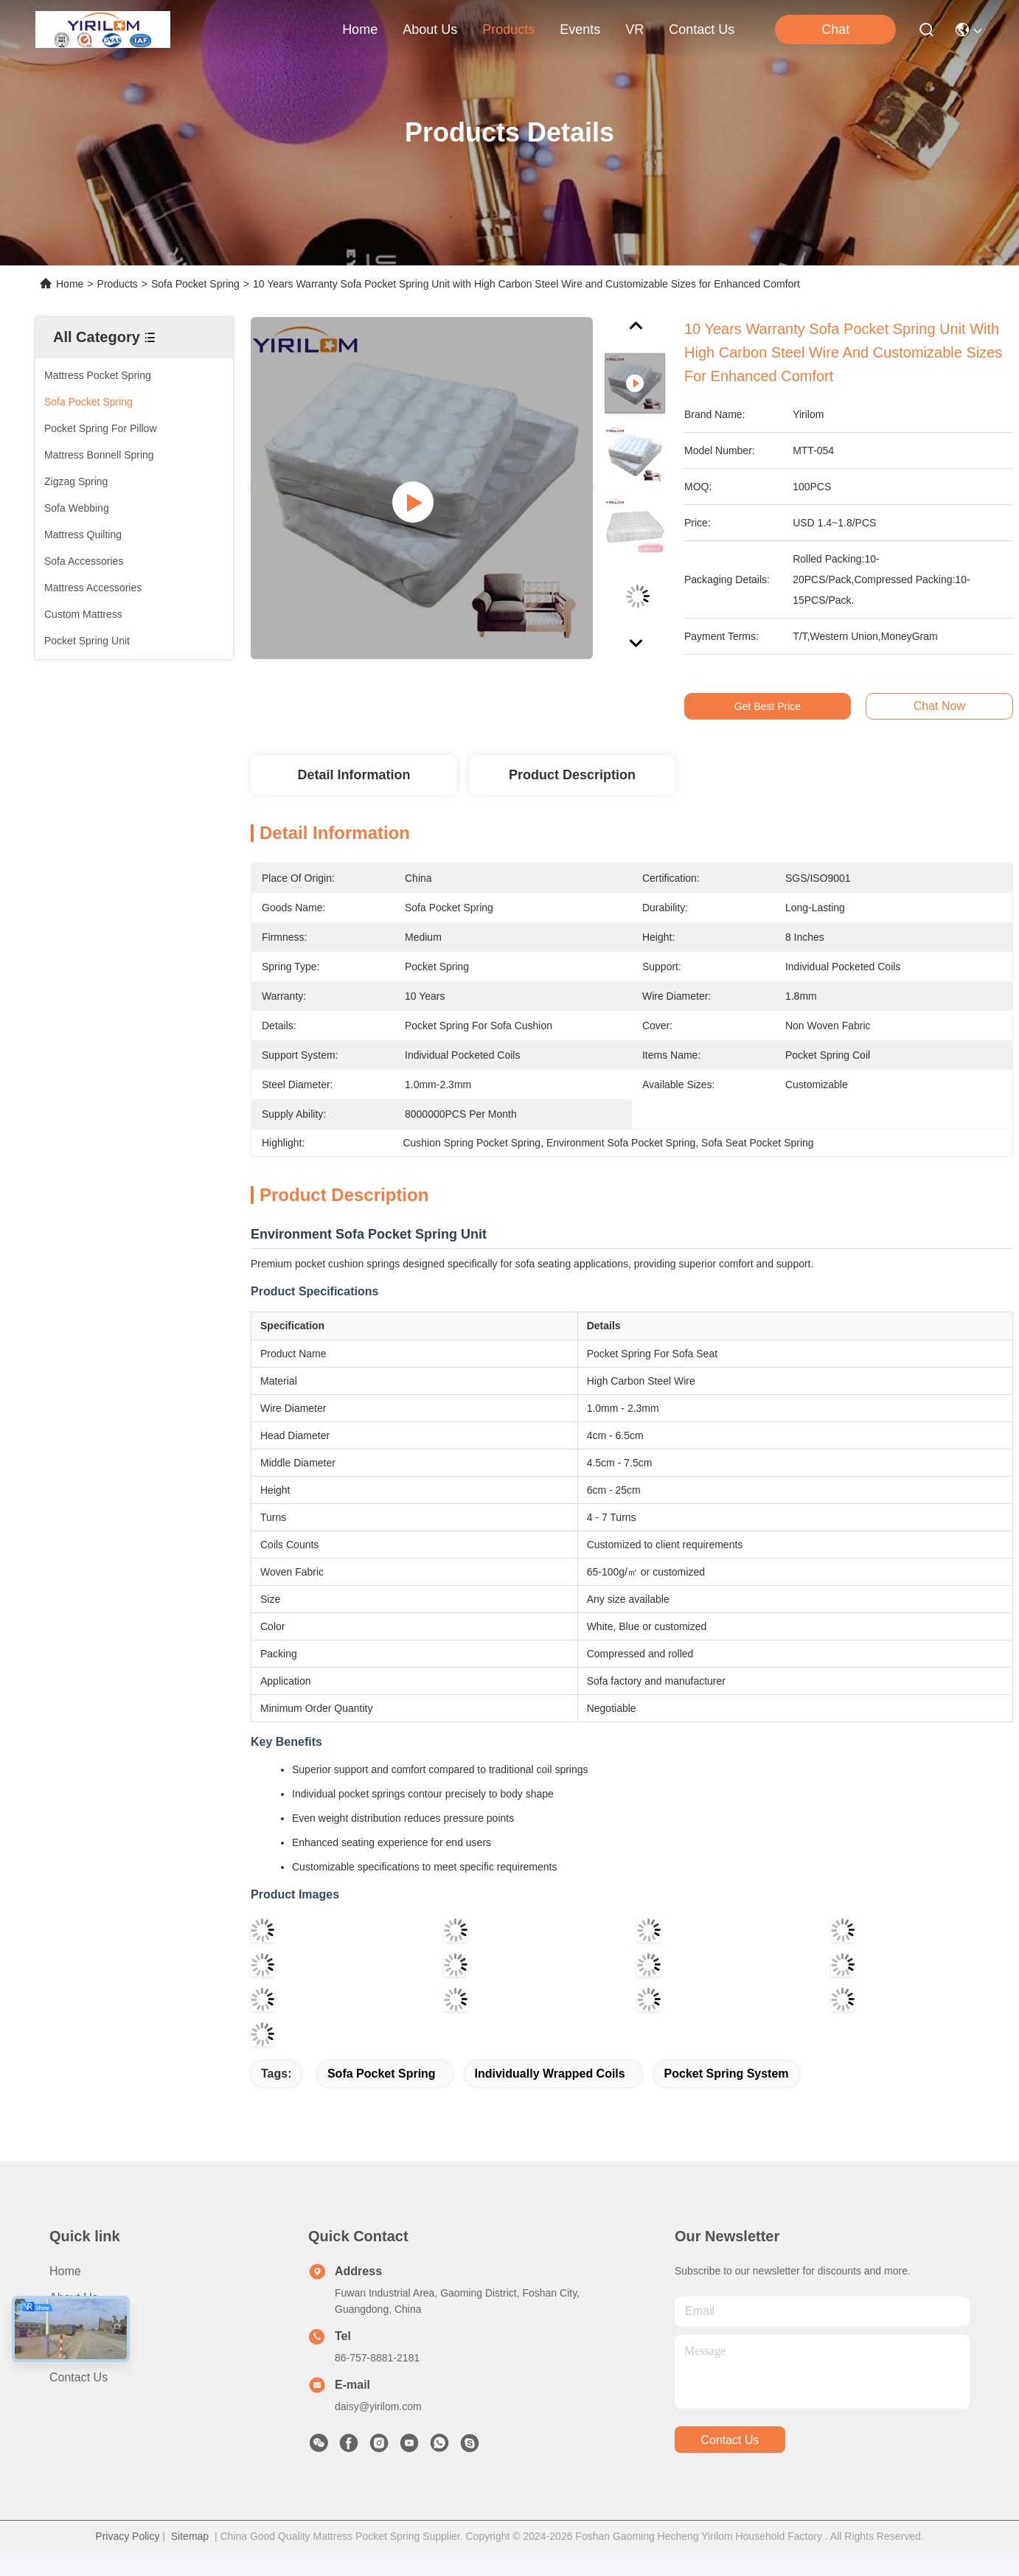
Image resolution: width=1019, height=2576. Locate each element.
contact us (701, 29)
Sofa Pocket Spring (195, 284)
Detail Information (353, 774)
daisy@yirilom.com (378, 2406)
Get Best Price (780, 706)
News (64, 2350)
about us (430, 29)
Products (117, 284)
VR (634, 29)
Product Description (572, 774)
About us (73, 2297)
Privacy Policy (127, 2536)
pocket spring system (726, 2073)
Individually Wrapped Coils (550, 2073)
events (580, 29)
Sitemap (190, 2536)
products (508, 29)
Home (360, 29)
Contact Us (78, 2377)
